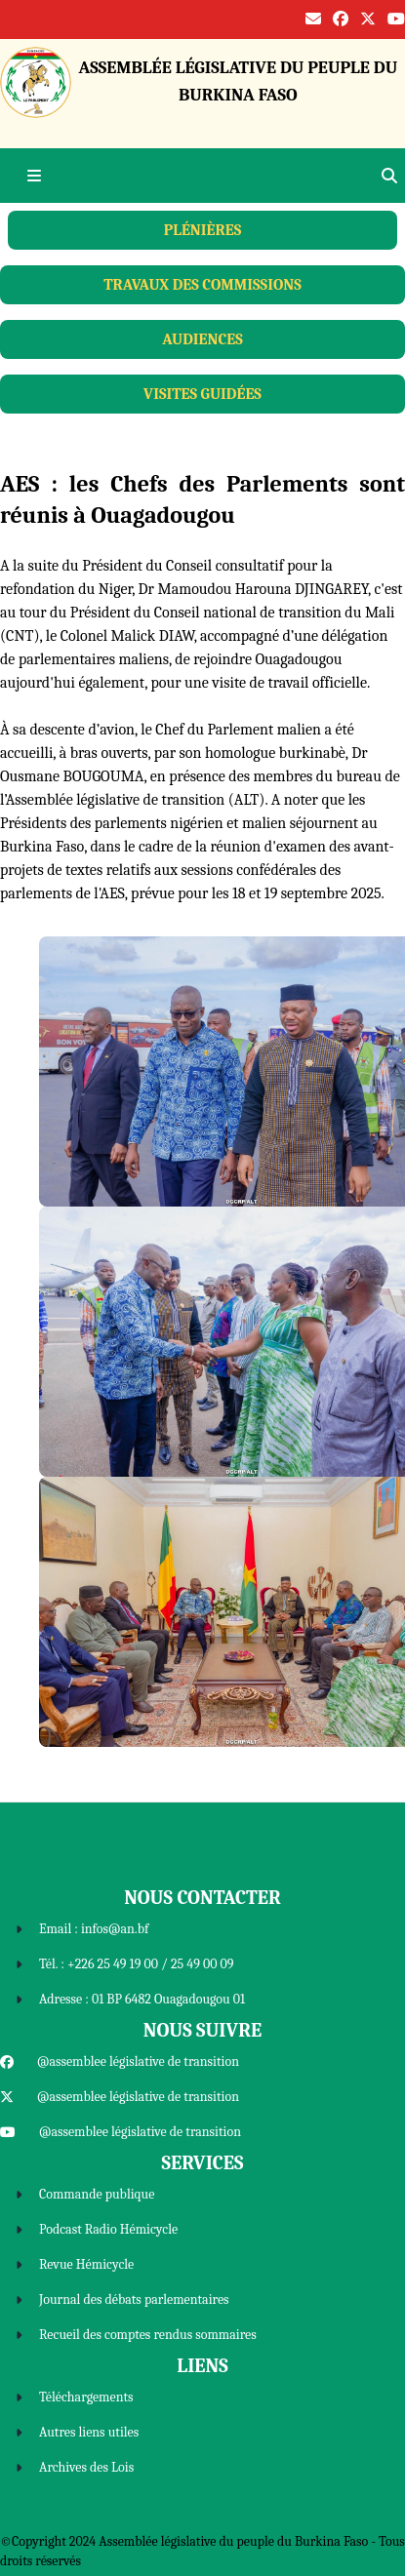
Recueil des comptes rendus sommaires (148, 2334)
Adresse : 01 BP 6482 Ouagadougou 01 (142, 1999)
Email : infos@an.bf (93, 1929)
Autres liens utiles (89, 2432)
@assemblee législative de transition (138, 2061)
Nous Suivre (202, 2030)
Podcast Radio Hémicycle (108, 2229)
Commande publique (96, 2194)
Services (203, 2163)
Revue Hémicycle (86, 2264)
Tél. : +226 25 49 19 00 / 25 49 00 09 (136, 1964)
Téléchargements (86, 2397)
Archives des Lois (86, 2467)
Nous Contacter (202, 1897)
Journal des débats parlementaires (134, 2299)
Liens (202, 2366)
